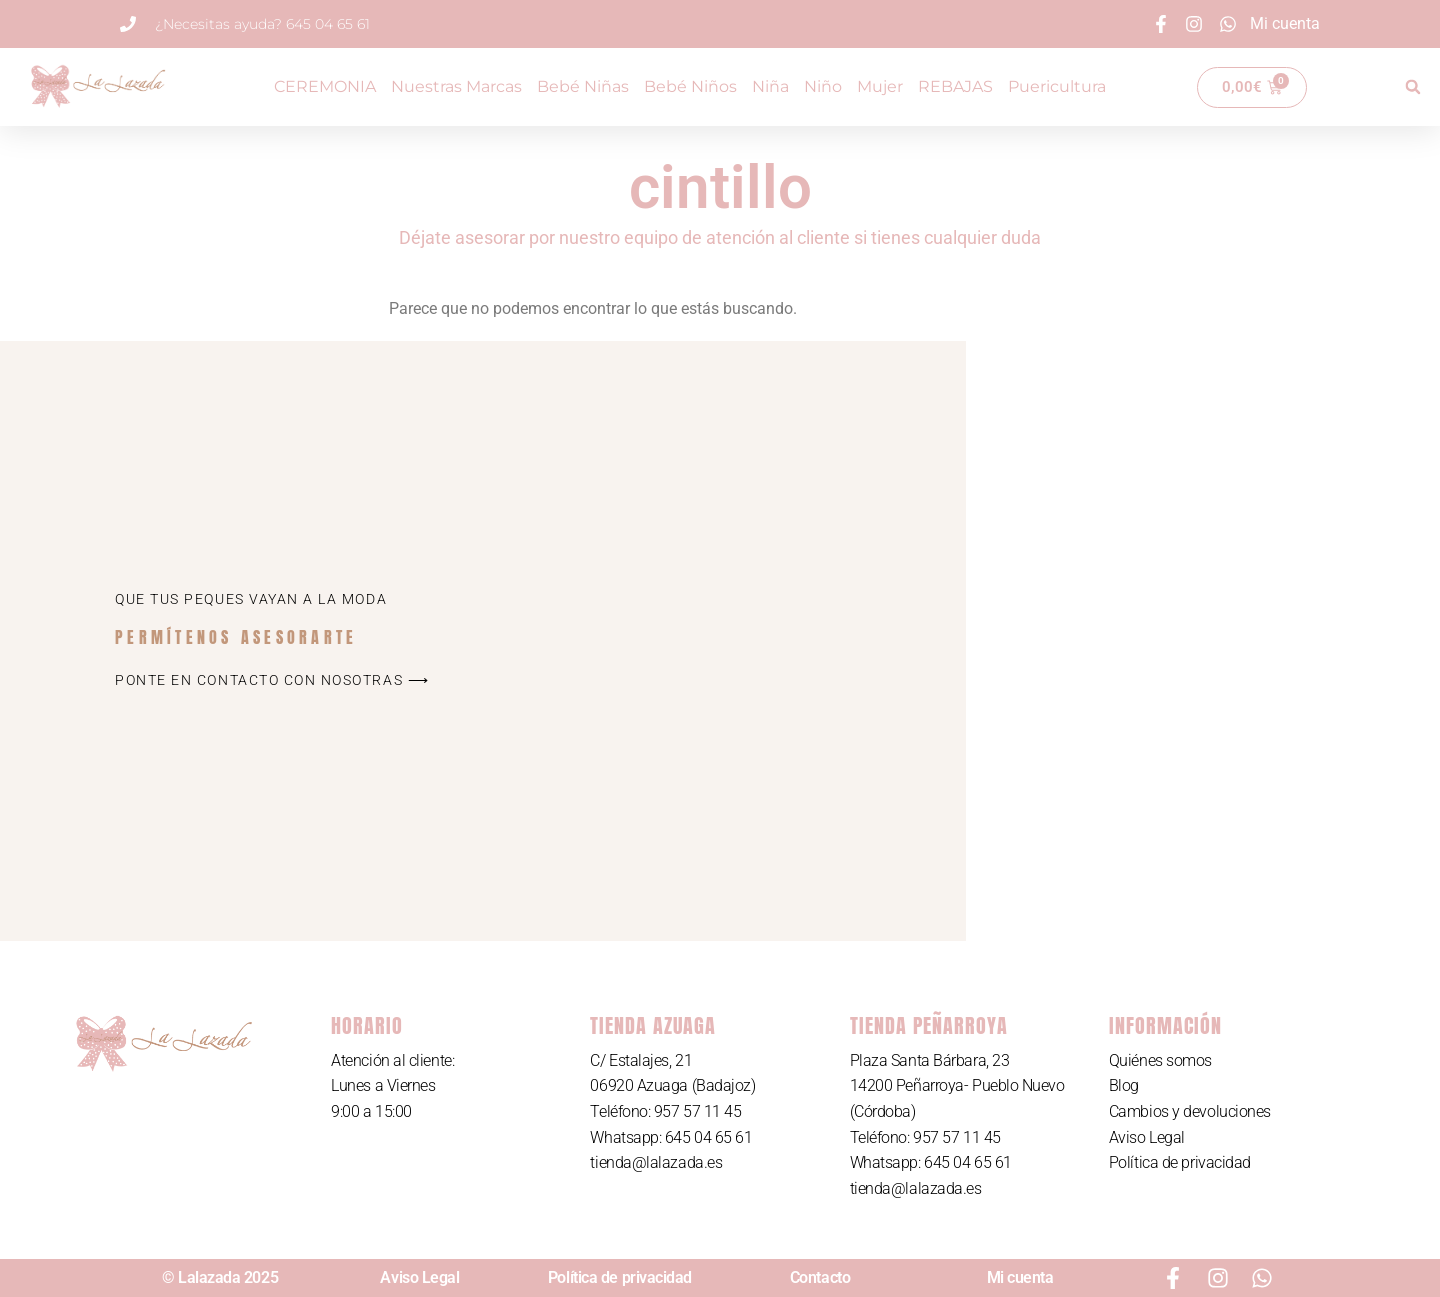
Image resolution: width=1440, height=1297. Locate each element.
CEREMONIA (325, 86)
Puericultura (1057, 86)
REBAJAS (955, 86)
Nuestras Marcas (456, 86)
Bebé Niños (690, 86)
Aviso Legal (1147, 1137)
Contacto (820, 1277)
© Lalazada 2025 (220, 1277)
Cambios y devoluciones (1190, 1111)
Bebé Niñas (583, 86)
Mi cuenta (1020, 1277)
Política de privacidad (1180, 1162)
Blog (1124, 1085)
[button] (1413, 87)
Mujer (880, 86)
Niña (770, 86)
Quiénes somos (1160, 1060)
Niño (823, 86)
